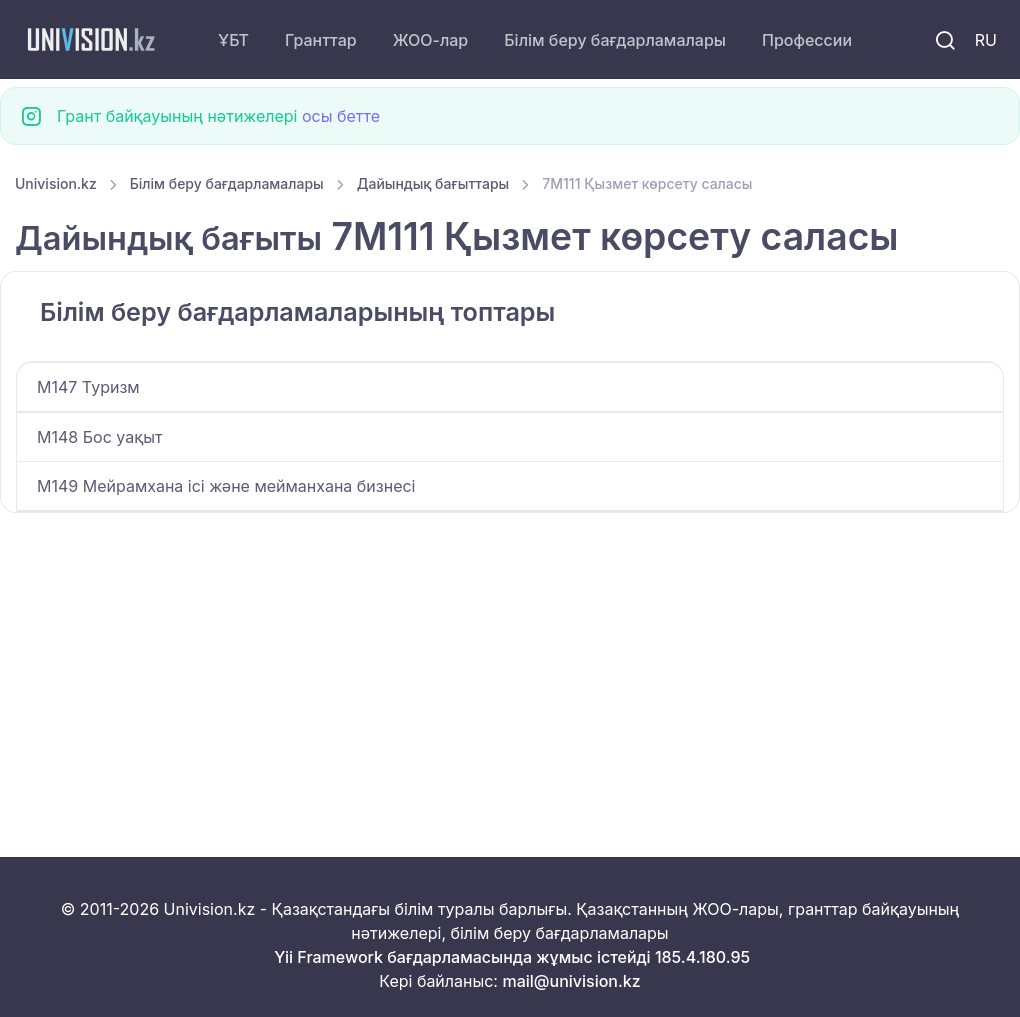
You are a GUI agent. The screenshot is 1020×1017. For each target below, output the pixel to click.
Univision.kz (56, 183)
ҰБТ (233, 40)
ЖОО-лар (431, 40)
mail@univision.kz (571, 981)
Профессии (807, 40)
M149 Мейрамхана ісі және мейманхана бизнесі (226, 486)
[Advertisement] (510, 661)
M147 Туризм (88, 387)
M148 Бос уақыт (99, 437)
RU (986, 40)
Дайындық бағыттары (433, 183)
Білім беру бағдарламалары (615, 40)
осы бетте (341, 116)
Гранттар (321, 40)
